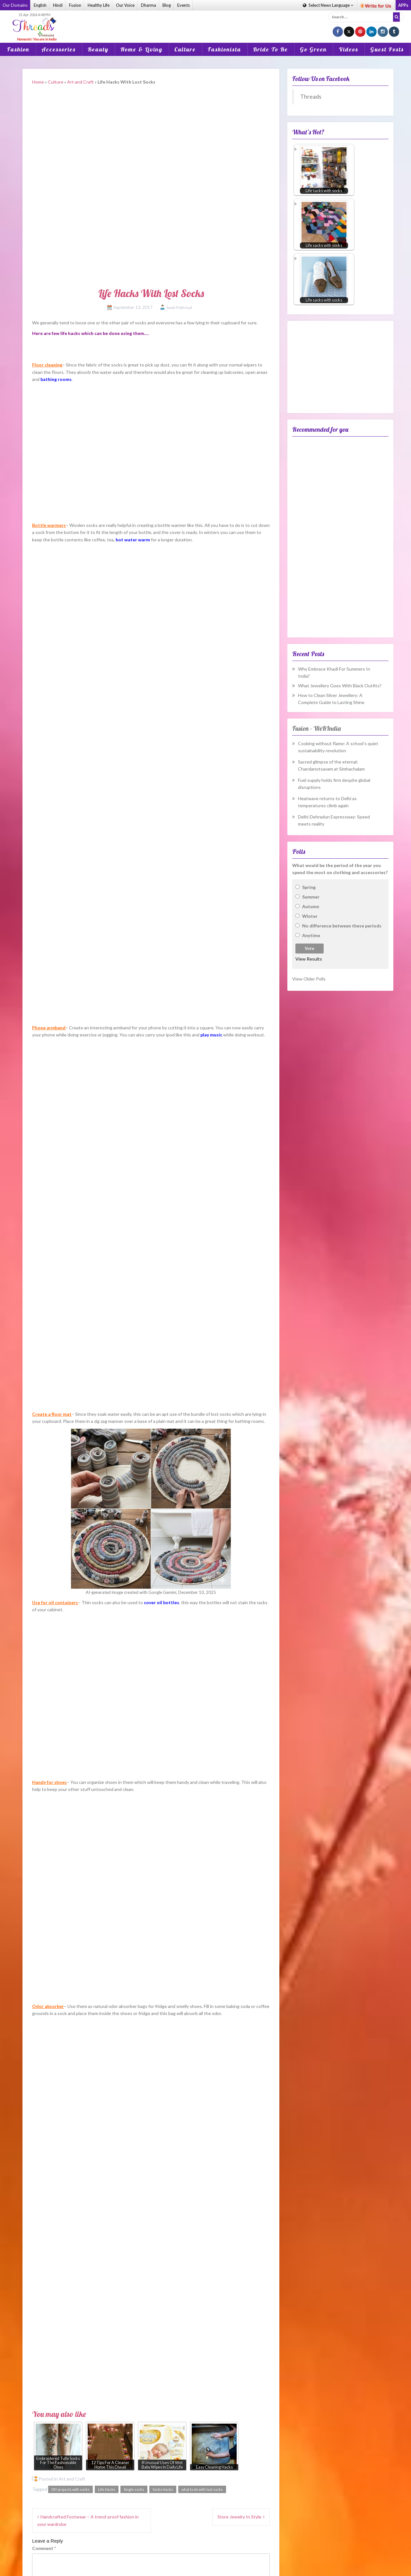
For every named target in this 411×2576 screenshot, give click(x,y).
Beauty (98, 49)
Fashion (18, 49)
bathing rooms (56, 379)
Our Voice (125, 5)
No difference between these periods (341, 925)
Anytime (311, 935)
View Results (308, 959)
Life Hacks (106, 2489)
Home (38, 82)
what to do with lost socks (202, 2489)
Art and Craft (80, 82)
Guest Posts (387, 49)
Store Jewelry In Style (239, 2516)
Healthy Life (98, 5)
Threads (310, 96)
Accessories (58, 49)
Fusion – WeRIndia (316, 728)
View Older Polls (309, 978)
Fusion (75, 5)
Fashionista (224, 49)
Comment (44, 2548)
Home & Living (141, 49)
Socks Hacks (163, 2489)
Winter (310, 916)
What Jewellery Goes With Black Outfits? (339, 685)
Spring (309, 887)
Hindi (58, 5)
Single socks (134, 2489)
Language (328, 5)
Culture (185, 49)
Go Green (313, 49)
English (40, 5)
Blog (166, 5)
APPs (403, 5)
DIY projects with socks (70, 2489)
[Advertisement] (205, 22)
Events (183, 5)
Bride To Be (270, 49)
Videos (348, 49)
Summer (310, 896)
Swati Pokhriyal (179, 307)
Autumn (310, 906)
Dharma (148, 5)
